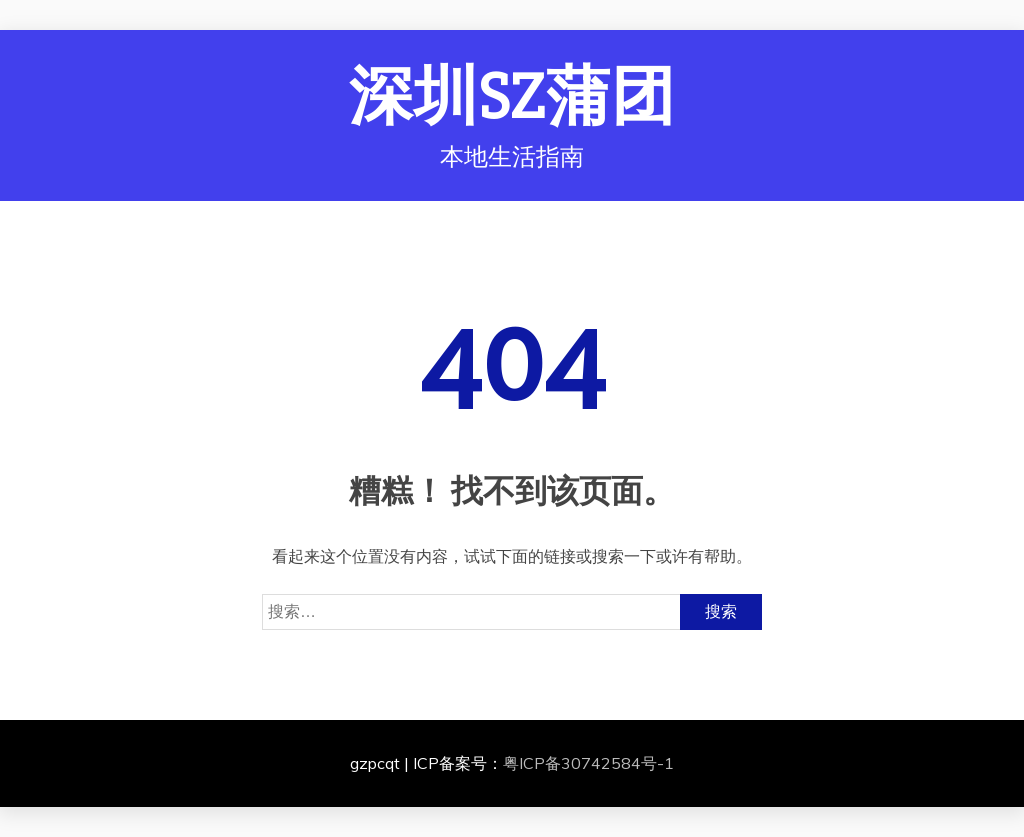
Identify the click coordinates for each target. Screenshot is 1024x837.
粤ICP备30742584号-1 (588, 763)
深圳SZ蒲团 (512, 98)
